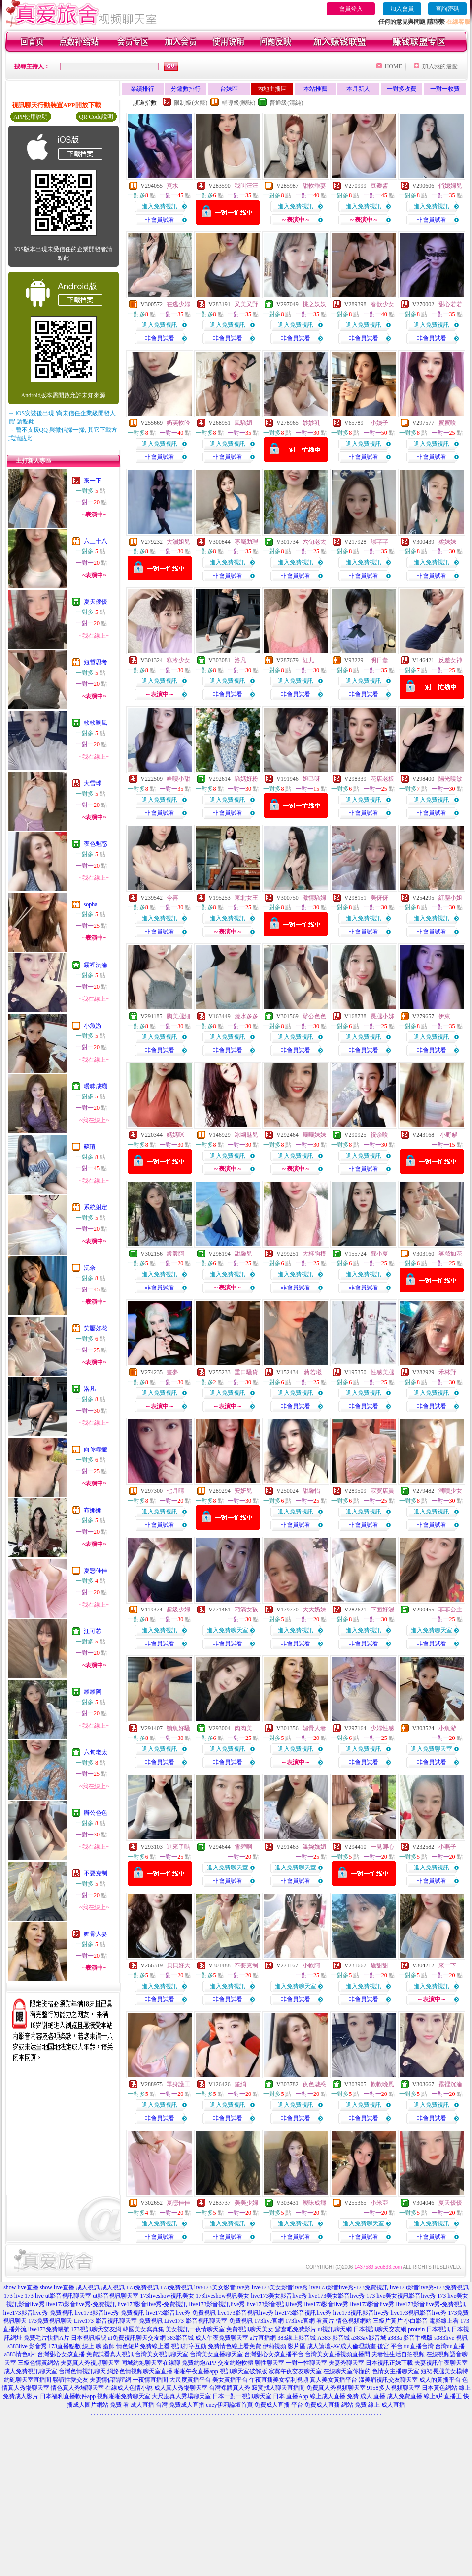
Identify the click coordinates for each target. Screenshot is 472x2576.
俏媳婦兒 (450, 185)
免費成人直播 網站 (328, 2404)
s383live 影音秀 (27, 2346)
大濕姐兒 (178, 541)
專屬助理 (246, 541)
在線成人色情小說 (129, 2387)
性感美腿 (382, 1372)
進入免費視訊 (159, 206)
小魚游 (92, 1025)
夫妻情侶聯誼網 (110, 2379)
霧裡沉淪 (95, 965)
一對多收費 (401, 88)
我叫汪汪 (246, 185)
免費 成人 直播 (366, 2396)
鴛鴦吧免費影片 (295, 2329)
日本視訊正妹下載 (389, 2362)
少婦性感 (382, 1728)
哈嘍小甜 (178, 778)
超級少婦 (178, 1609)
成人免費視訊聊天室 (30, 2371)
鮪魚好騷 (178, 1728)
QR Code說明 (96, 116)
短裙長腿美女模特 (444, 2371)
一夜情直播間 (150, 2379)
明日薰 (379, 660)
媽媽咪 (175, 1134)
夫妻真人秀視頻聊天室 (90, 2362)
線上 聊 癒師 (98, 2346)
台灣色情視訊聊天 (82, 2371)
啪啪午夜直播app (196, 2371)
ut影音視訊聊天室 (68, 2295)
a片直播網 (263, 2337)
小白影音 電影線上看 (431, 2321)
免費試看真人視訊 (110, 2354)
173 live (13, 2295)
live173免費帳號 (48, 2329)
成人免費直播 (404, 2396)
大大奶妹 (314, 1609)
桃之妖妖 (314, 304)
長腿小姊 (382, 1016)
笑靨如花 (95, 1328)
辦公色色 (95, 1812)
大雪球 (92, 783)
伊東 (444, 1016)
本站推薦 (315, 88)
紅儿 (308, 660)
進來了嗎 (178, 1846)
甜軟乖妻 (314, 185)
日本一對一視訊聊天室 (241, 2396)
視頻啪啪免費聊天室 (123, 2396)
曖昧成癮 (95, 1086)
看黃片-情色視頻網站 (343, 2321)
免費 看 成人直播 (132, 2404)
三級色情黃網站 (38, 2362)
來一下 (92, 480)
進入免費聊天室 (227, 1630)
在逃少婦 (178, 304)
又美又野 (246, 304)
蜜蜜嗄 (447, 422)
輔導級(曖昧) (238, 102)
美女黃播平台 (230, 2379)
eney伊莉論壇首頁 (229, 2404)
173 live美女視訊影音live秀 (401, 2295)
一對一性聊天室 (306, 2362)
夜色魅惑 (95, 843)
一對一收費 (445, 88)
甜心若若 (450, 304)
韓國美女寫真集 (143, 2329)
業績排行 (142, 88)
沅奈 (90, 1267)
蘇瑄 (90, 1146)
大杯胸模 (314, 1253)
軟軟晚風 (95, 722)
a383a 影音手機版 (410, 2337)
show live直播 (20, 2287)
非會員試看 (159, 219)
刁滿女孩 (246, 1609)
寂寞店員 (382, 1490)
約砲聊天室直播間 (27, 2379)
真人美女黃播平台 (333, 2379)
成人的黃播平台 (440, 2379)
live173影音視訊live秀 (217, 2304)
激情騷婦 (314, 897)
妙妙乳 (311, 422)
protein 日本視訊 (429, 2329)
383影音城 (180, 2337)
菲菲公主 (450, 1609)
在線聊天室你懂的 (347, 2371)
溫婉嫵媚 (314, 1846)
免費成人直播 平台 (278, 2404)
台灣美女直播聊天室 (216, 2354)
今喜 (172, 897)
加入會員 (402, 8)
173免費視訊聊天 (50, 2321)
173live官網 (269, 2321)
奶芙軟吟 (178, 422)
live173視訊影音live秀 (361, 2312)
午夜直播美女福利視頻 (278, 2379)
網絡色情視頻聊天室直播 (139, 2371)
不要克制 (95, 1873)
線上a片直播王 (443, 2396)
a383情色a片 (20, 2354)
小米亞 (379, 2202)
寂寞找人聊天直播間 (278, 2387)
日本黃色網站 (439, 2387)
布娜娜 (92, 1510)
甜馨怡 (311, 1490)
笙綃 (240, 2084)
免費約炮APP (199, 2362)
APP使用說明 (30, 116)
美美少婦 (246, 2202)
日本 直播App (290, 2396)
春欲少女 (382, 304)
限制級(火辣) (190, 102)
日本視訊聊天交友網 (379, 2329)
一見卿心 (382, 1846)
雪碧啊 (243, 1846)
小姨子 (379, 422)
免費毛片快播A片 (46, 2337)
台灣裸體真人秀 (229, 2387)
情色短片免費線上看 (142, 2346)
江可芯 (92, 1631)
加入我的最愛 (440, 66)
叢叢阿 (92, 1691)
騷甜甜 (379, 1965)
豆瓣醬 (379, 185)
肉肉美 (243, 1728)
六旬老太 (95, 1752)
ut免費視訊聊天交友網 (137, 2337)
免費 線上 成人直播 (380, 2404)
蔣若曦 (312, 1372)
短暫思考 (95, 662)
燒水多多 (246, 1016)
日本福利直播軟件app (68, 2396)
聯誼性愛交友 (70, 2379)
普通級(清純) (286, 102)
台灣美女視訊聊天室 (161, 2354)
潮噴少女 (450, 1490)
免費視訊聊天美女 (249, 2329)
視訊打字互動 (188, 2346)
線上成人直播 (327, 2396)
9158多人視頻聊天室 (393, 2387)
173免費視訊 (142, 2287)
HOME (393, 66)
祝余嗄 (379, 1134)
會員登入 (351, 8)
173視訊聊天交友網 (96, 2329)
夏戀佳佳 (95, 1570)
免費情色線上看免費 (234, 2346)
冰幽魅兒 (246, 1134)
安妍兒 (243, 1490)
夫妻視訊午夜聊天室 (441, 2362)
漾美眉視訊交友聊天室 (388, 2379)
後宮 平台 (390, 2346)
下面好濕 (382, 1609)
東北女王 (246, 897)
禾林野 (447, 1372)
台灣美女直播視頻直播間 (337, 2354)
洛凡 (90, 1388)
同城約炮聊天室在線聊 (150, 2362)
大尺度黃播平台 (190, 2379)
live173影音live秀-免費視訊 (81, 2304)
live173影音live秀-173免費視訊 (348, 2287)
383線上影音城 (296, 2337)
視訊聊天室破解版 (243, 2371)
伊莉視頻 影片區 (284, 2346)
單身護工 (178, 2084)
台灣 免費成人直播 (180, 2404)
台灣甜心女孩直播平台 (273, 2354)
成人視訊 (88, 2287)
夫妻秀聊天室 (346, 2362)
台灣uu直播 (450, 2346)
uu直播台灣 (419, 2346)
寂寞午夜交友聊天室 (295, 2371)
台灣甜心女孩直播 (61, 2354)
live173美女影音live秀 (222, 2287)
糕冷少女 (178, 660)
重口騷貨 (246, 1372)
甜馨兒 (243, 1253)
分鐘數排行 (186, 88)
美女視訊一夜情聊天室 (195, 2329)
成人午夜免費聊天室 (221, 2337)
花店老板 (382, 778)
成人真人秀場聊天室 (180, 2387)
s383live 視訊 (451, 2337)
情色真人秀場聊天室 (77, 2387)
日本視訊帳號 (88, 2337)
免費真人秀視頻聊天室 (336, 2387)
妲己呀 (311, 778)
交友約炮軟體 (235, 2362)
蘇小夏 (379, 1253)
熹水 (172, 185)
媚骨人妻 (95, 1934)
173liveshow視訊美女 (167, 2295)
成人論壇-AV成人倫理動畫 (341, 2346)
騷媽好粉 (246, 778)
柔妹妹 (447, 541)
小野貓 (448, 1134)
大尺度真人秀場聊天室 (181, 2396)
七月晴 (175, 1490)
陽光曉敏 (450, 778)
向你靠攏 (95, 1449)
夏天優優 (95, 601)
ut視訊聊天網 (335, 2329)
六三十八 (95, 541)
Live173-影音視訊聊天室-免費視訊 (118, 2321)
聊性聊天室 (269, 2362)
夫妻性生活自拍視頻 (398, 2354)
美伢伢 (379, 897)
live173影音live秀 (326, 2304)
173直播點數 (64, 2346)
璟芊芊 (379, 541)
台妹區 (229, 88)
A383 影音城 (333, 2337)
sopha (91, 904)
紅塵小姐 (450, 897)
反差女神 (450, 660)
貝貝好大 (178, 1965)
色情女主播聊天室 (395, 2371)
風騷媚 (243, 422)
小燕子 (447, 1846)
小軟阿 (311, 1965)
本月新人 (358, 88)
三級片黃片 (388, 2321)
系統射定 (95, 1207)
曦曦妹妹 (314, 1134)
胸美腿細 (178, 1016)
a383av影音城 (368, 2337)
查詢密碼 (447, 8)
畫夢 (172, 1372)
